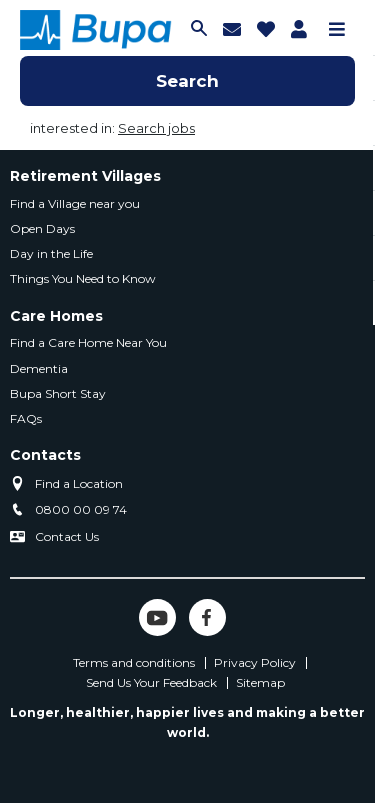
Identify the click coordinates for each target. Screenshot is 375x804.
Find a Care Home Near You (88, 342)
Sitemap (260, 683)
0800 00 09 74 (81, 509)
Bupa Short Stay (58, 393)
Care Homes (56, 316)
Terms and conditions (134, 663)
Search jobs (156, 128)
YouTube (157, 617)
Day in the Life (51, 253)
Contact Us (67, 536)
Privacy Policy (255, 663)
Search (187, 81)
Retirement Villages (85, 176)
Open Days (42, 228)
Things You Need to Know (83, 278)
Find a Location (79, 483)
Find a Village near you (75, 203)
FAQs (26, 418)
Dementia (39, 368)
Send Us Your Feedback (151, 683)
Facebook (207, 617)
